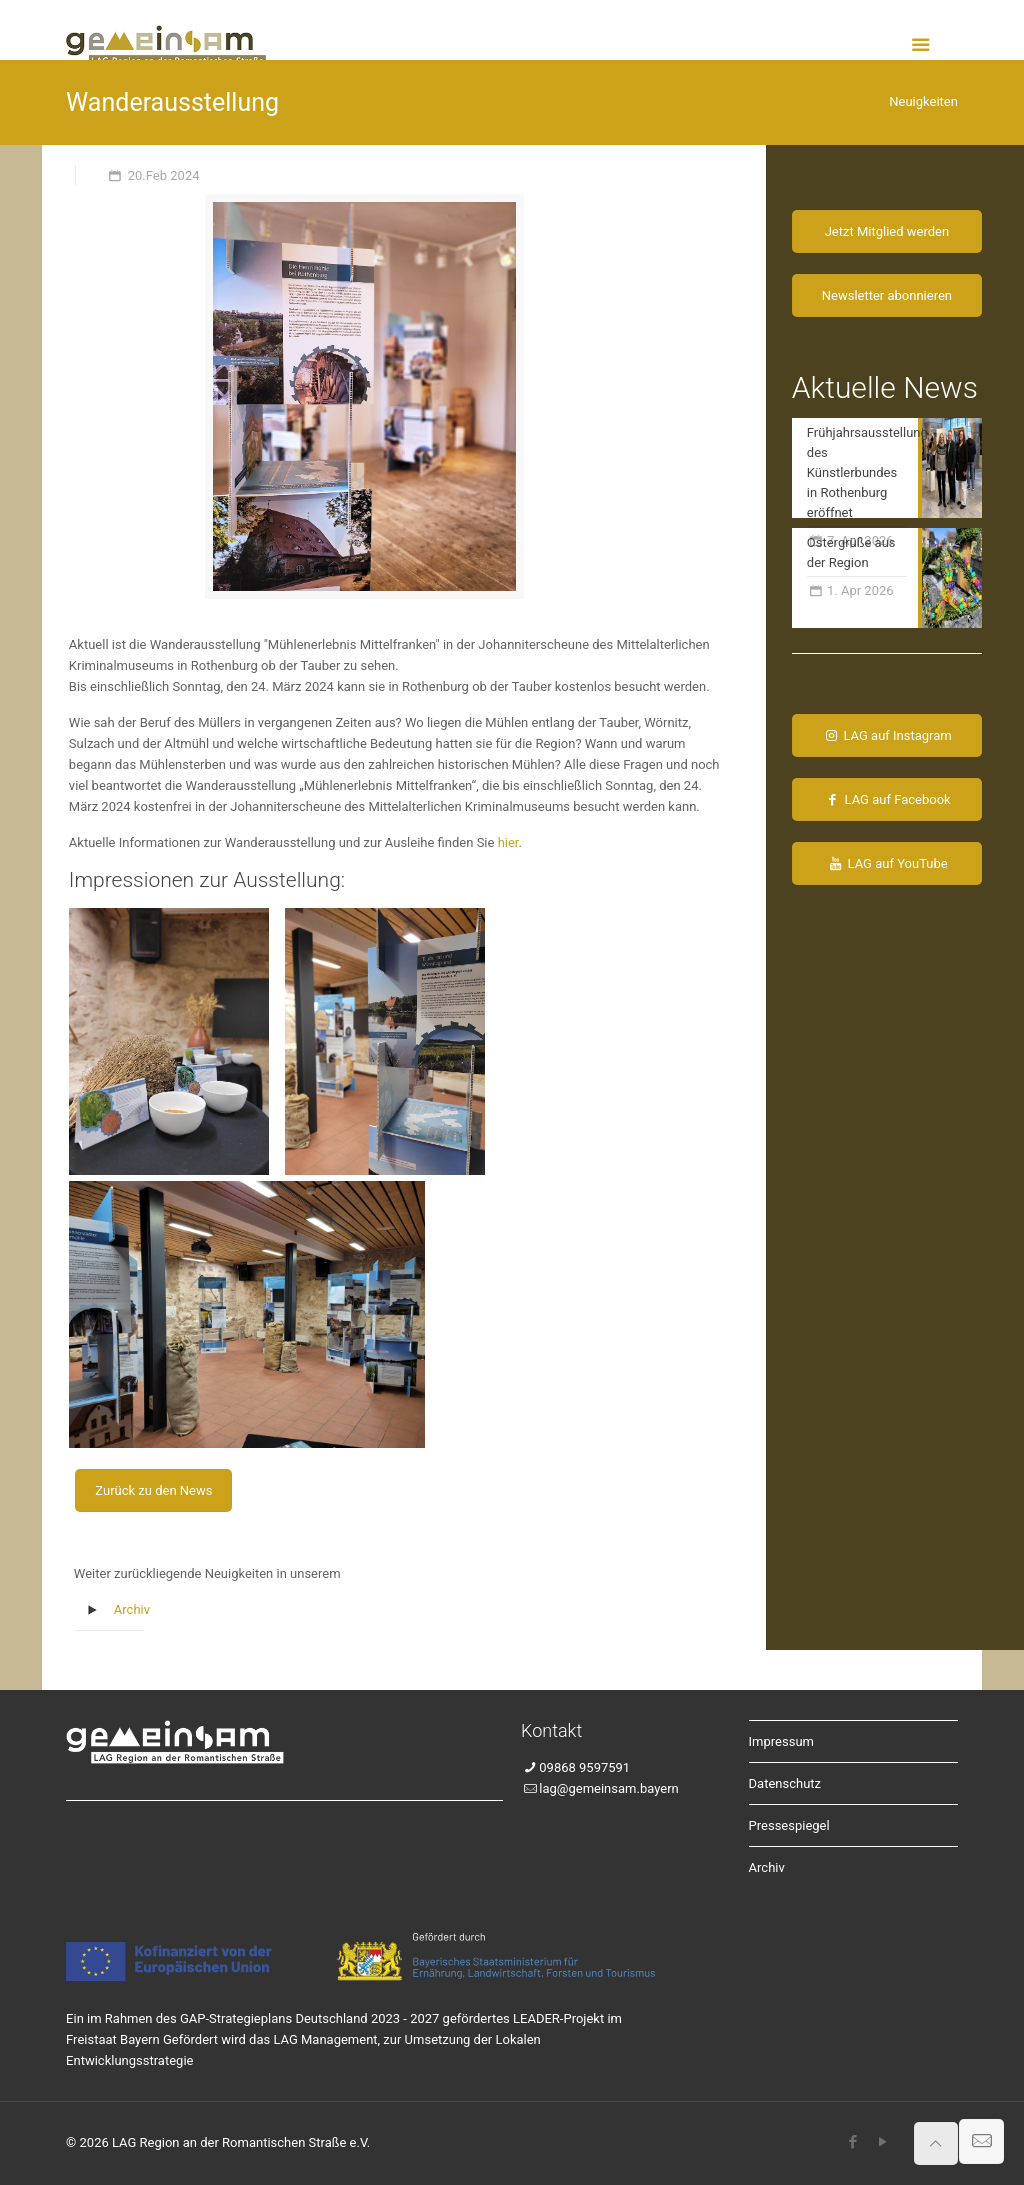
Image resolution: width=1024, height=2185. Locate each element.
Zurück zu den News (153, 1490)
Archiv (132, 1609)
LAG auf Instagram (887, 735)
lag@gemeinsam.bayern (608, 1788)
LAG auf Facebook (886, 799)
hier (508, 842)
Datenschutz (785, 1783)
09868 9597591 (584, 1767)
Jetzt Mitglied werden (887, 231)
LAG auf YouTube (887, 863)
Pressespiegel (789, 1825)
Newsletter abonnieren (887, 295)
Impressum (781, 1741)
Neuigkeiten (923, 101)
